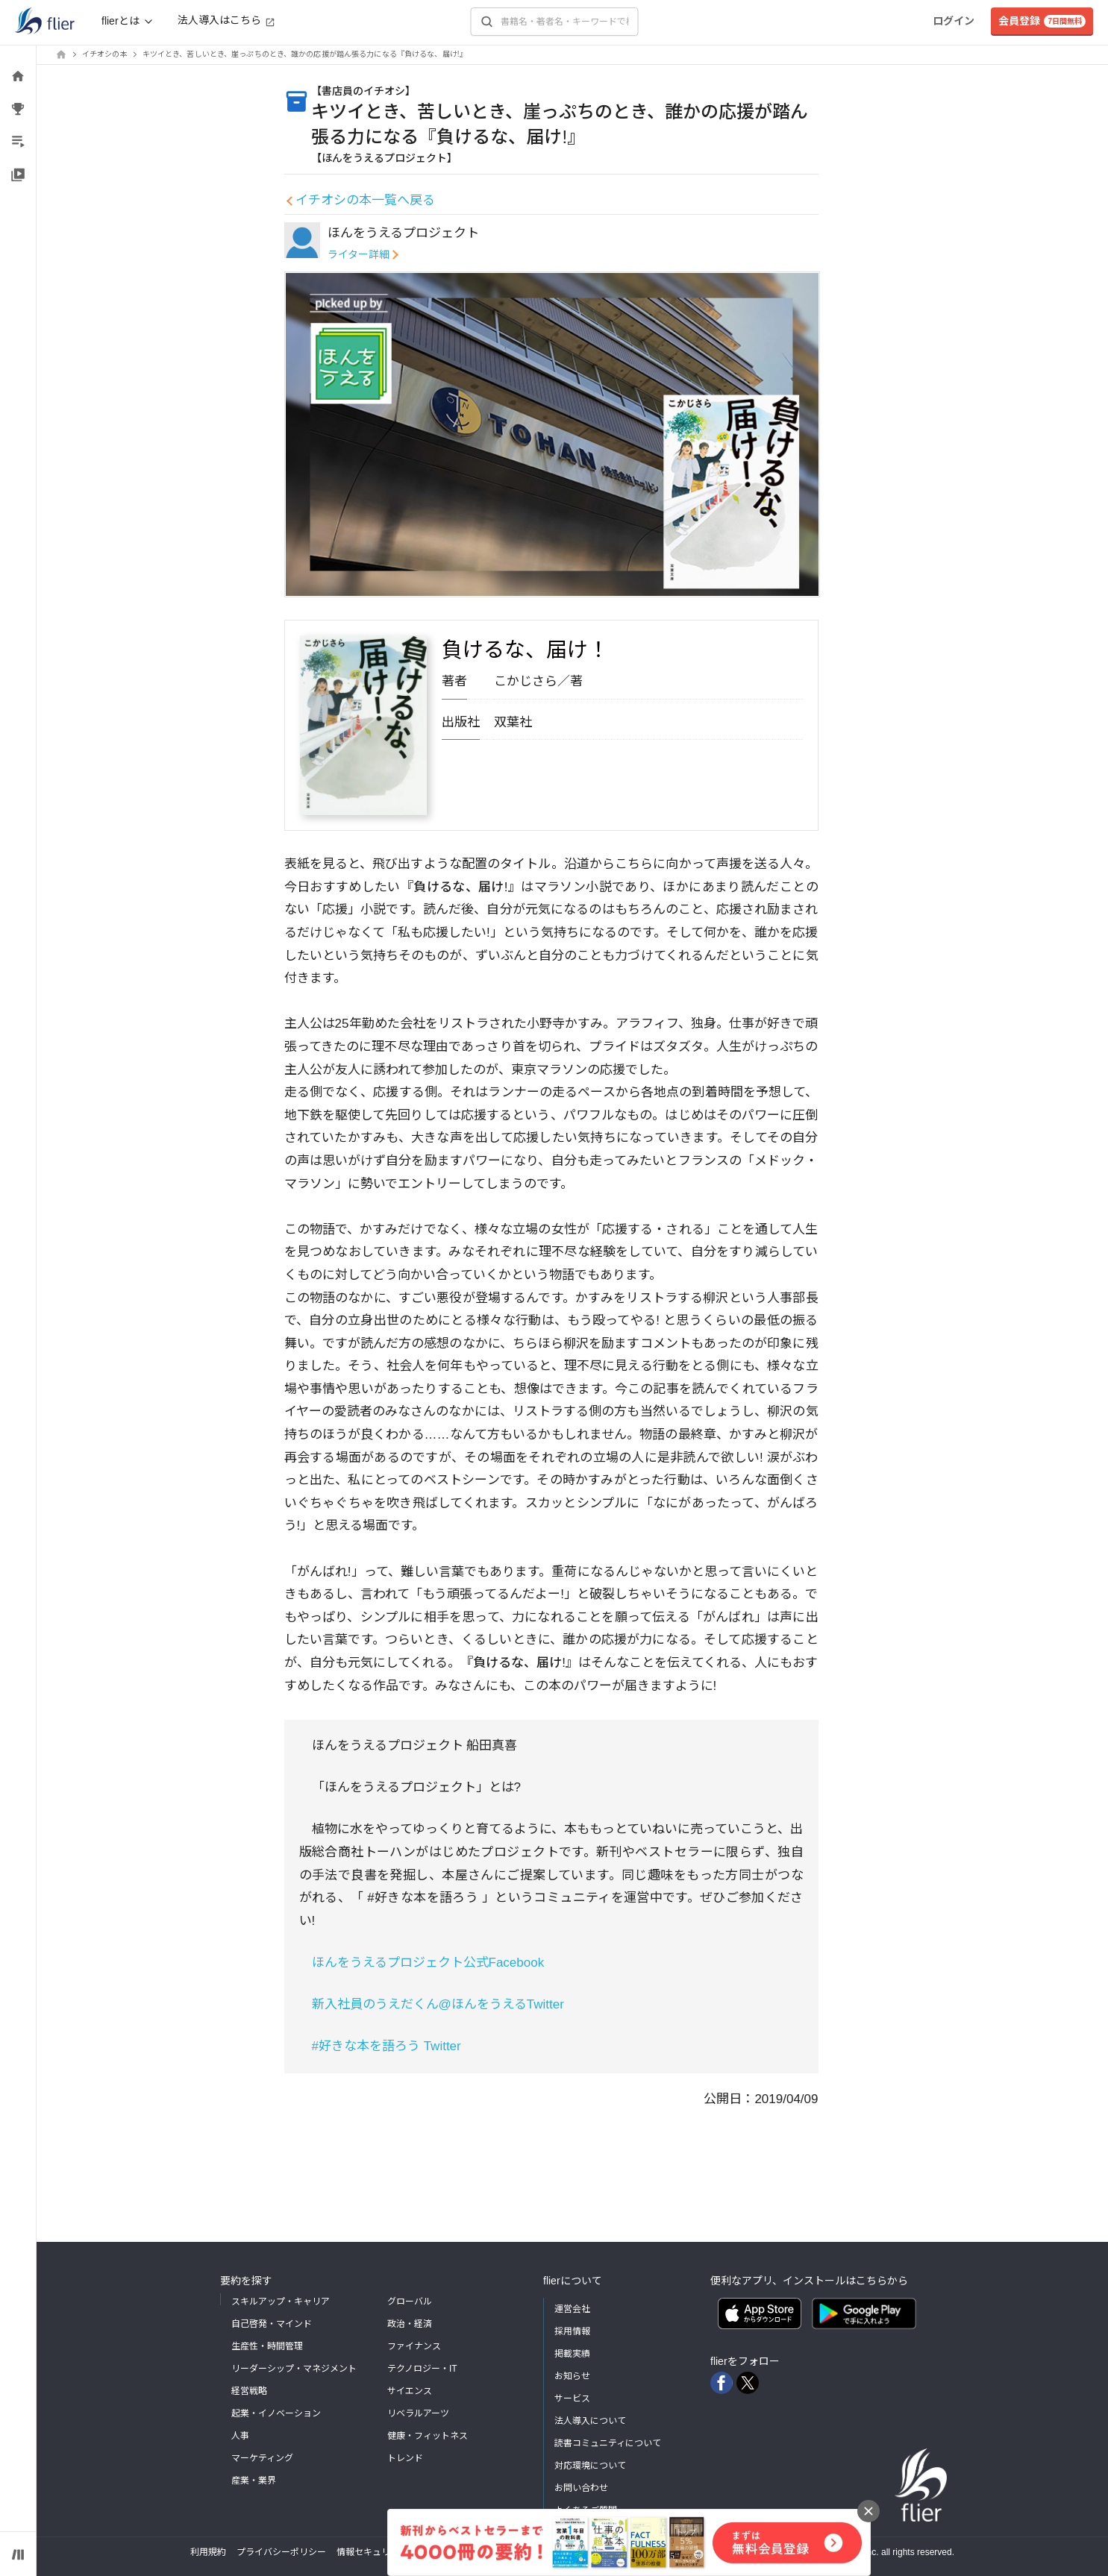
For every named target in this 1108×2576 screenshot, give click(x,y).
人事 (240, 2436)
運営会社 (572, 2309)
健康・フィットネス (427, 2436)
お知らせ (572, 2376)
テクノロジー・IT (422, 2368)
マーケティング (262, 2458)
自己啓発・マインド (271, 2324)
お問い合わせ (581, 2488)
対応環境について (590, 2465)
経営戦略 (249, 2391)
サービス (572, 2398)
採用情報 (572, 2331)
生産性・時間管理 (267, 2346)
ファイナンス (414, 2346)
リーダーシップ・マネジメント (294, 2368)
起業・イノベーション (276, 2413)
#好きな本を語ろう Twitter (386, 2046)
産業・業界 (253, 2480)
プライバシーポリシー (281, 2552)
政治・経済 (409, 2324)
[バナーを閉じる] (868, 2511)
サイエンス (409, 2391)
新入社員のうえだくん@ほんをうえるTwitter (438, 2004)
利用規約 (208, 2552)
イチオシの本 (105, 54)
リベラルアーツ (418, 2413)
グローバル (409, 2301)
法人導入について (590, 2421)
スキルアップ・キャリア (280, 2301)
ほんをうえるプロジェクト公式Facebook (428, 1962)
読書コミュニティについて (607, 2443)
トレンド (405, 2458)
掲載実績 (572, 2354)
